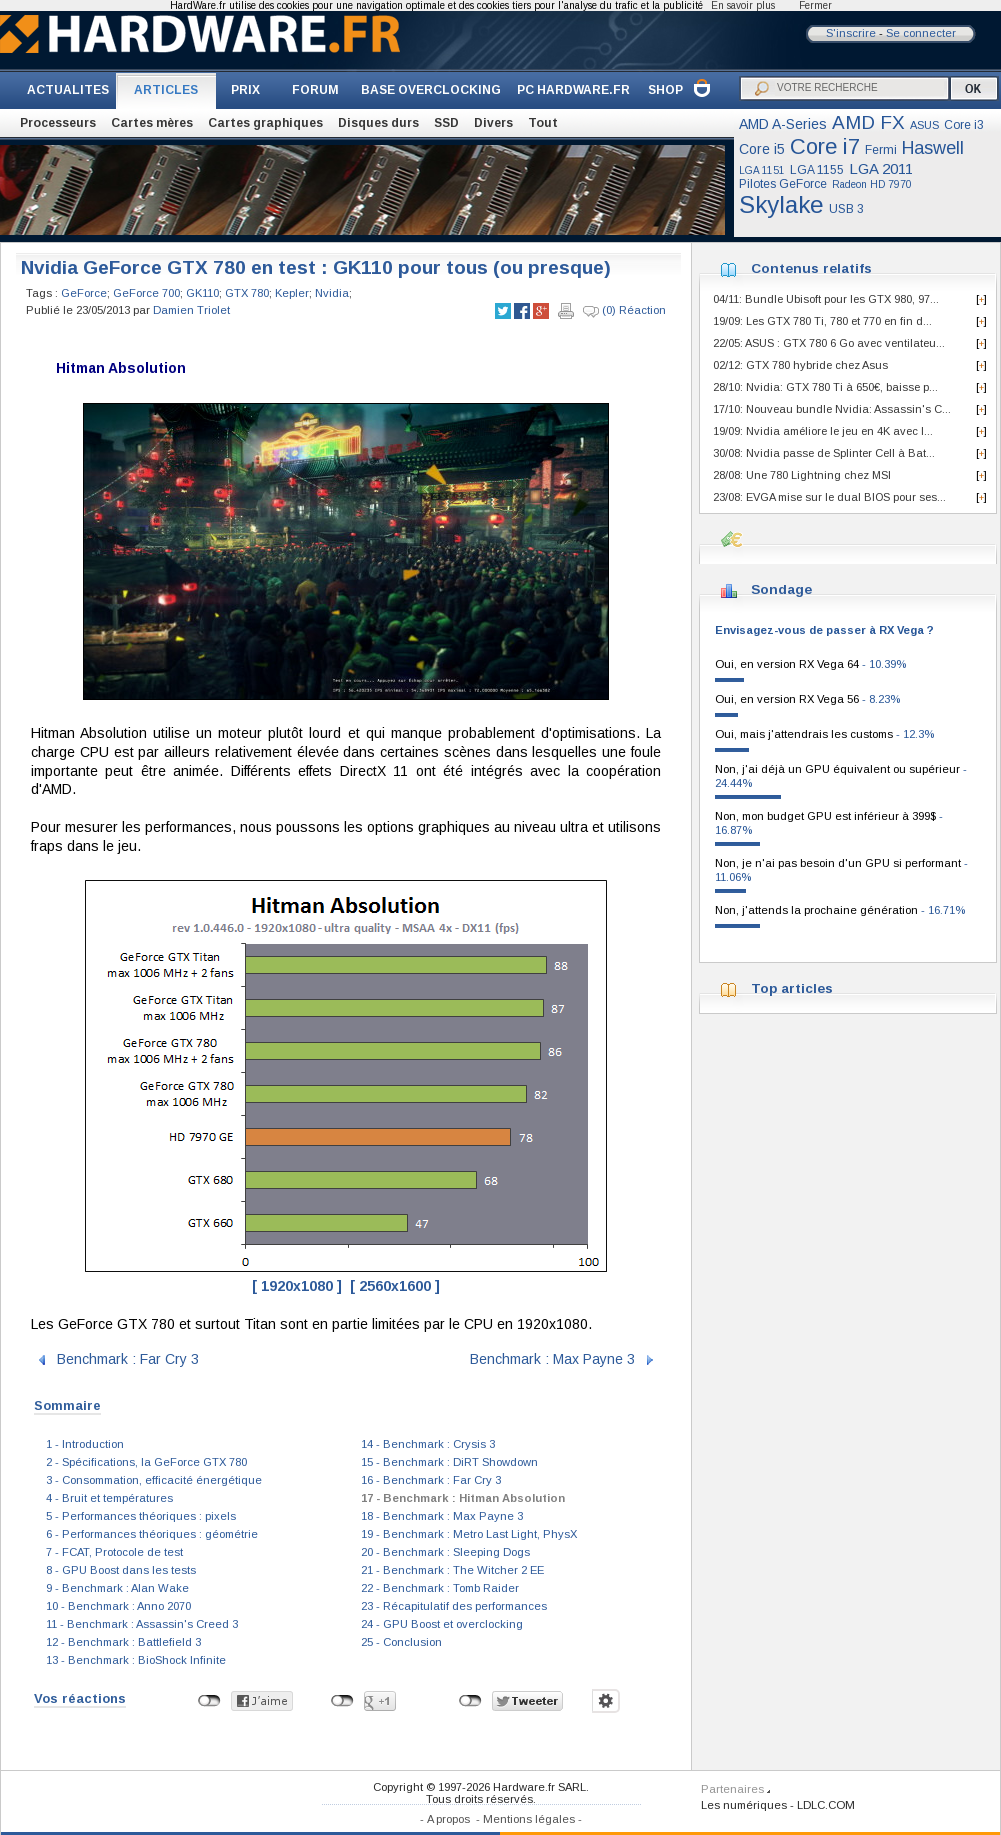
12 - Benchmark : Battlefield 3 (123, 1642)
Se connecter (921, 33)
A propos (448, 1819)
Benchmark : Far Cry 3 (128, 1358)
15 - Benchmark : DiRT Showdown (449, 1462)
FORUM (315, 90)
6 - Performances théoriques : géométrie (152, 1534)
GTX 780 (247, 293)
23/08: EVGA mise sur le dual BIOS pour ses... (829, 497)
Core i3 (964, 125)
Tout (543, 123)
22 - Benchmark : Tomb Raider (440, 1588)
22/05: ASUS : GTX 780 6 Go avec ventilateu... (829, 343)
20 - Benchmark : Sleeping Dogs (445, 1552)
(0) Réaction (624, 311)
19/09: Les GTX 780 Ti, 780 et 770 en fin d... (822, 321)
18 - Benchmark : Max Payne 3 (442, 1516)
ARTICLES (166, 90)
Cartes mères (152, 123)
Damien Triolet (191, 310)
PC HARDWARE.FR (573, 90)
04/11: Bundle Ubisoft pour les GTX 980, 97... (826, 299)
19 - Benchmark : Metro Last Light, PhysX (469, 1534)
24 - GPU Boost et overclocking (442, 1624)
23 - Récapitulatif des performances (454, 1606)
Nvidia (332, 293)
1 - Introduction (85, 1444)
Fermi (881, 150)
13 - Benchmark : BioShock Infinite (136, 1660)
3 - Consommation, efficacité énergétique (154, 1480)
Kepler (292, 293)
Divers (493, 123)
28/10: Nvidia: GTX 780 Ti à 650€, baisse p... (825, 387)
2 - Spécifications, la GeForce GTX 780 (146, 1462)
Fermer (815, 5)
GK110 (202, 293)
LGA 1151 (762, 170)
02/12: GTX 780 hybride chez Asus (800, 365)
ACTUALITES (68, 90)
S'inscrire (851, 33)
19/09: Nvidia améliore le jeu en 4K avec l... (823, 431)
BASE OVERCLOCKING (431, 90)
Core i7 (825, 146)
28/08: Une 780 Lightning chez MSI (802, 475)
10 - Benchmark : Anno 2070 (118, 1606)
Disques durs (378, 123)
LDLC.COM (826, 1805)
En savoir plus (743, 5)
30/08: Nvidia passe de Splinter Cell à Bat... (824, 453)
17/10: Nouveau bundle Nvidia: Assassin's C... (832, 409)
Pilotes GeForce (783, 184)
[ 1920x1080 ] (297, 1286)
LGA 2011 (881, 168)
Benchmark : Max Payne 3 (552, 1358)
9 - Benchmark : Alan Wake (117, 1588)
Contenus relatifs (811, 268)
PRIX (245, 90)
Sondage (781, 589)
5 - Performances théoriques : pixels (141, 1516)
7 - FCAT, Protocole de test (114, 1552)
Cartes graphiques (265, 123)
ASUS (924, 125)
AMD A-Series (783, 124)
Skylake (781, 204)
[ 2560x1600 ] (395, 1286)
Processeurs (58, 123)
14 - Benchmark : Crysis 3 (428, 1444)
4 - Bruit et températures (109, 1498)
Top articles (792, 988)
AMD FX (868, 122)
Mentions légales (529, 1819)
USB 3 (846, 209)
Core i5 (762, 149)
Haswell (933, 148)
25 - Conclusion (401, 1642)
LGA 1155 (817, 170)
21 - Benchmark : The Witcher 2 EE (452, 1570)
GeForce (84, 293)
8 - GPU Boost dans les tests (121, 1570)
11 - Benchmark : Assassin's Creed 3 (142, 1624)
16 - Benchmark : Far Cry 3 (431, 1480)
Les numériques (744, 1805)
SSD (446, 123)
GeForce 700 (146, 293)
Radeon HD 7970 (872, 184)
